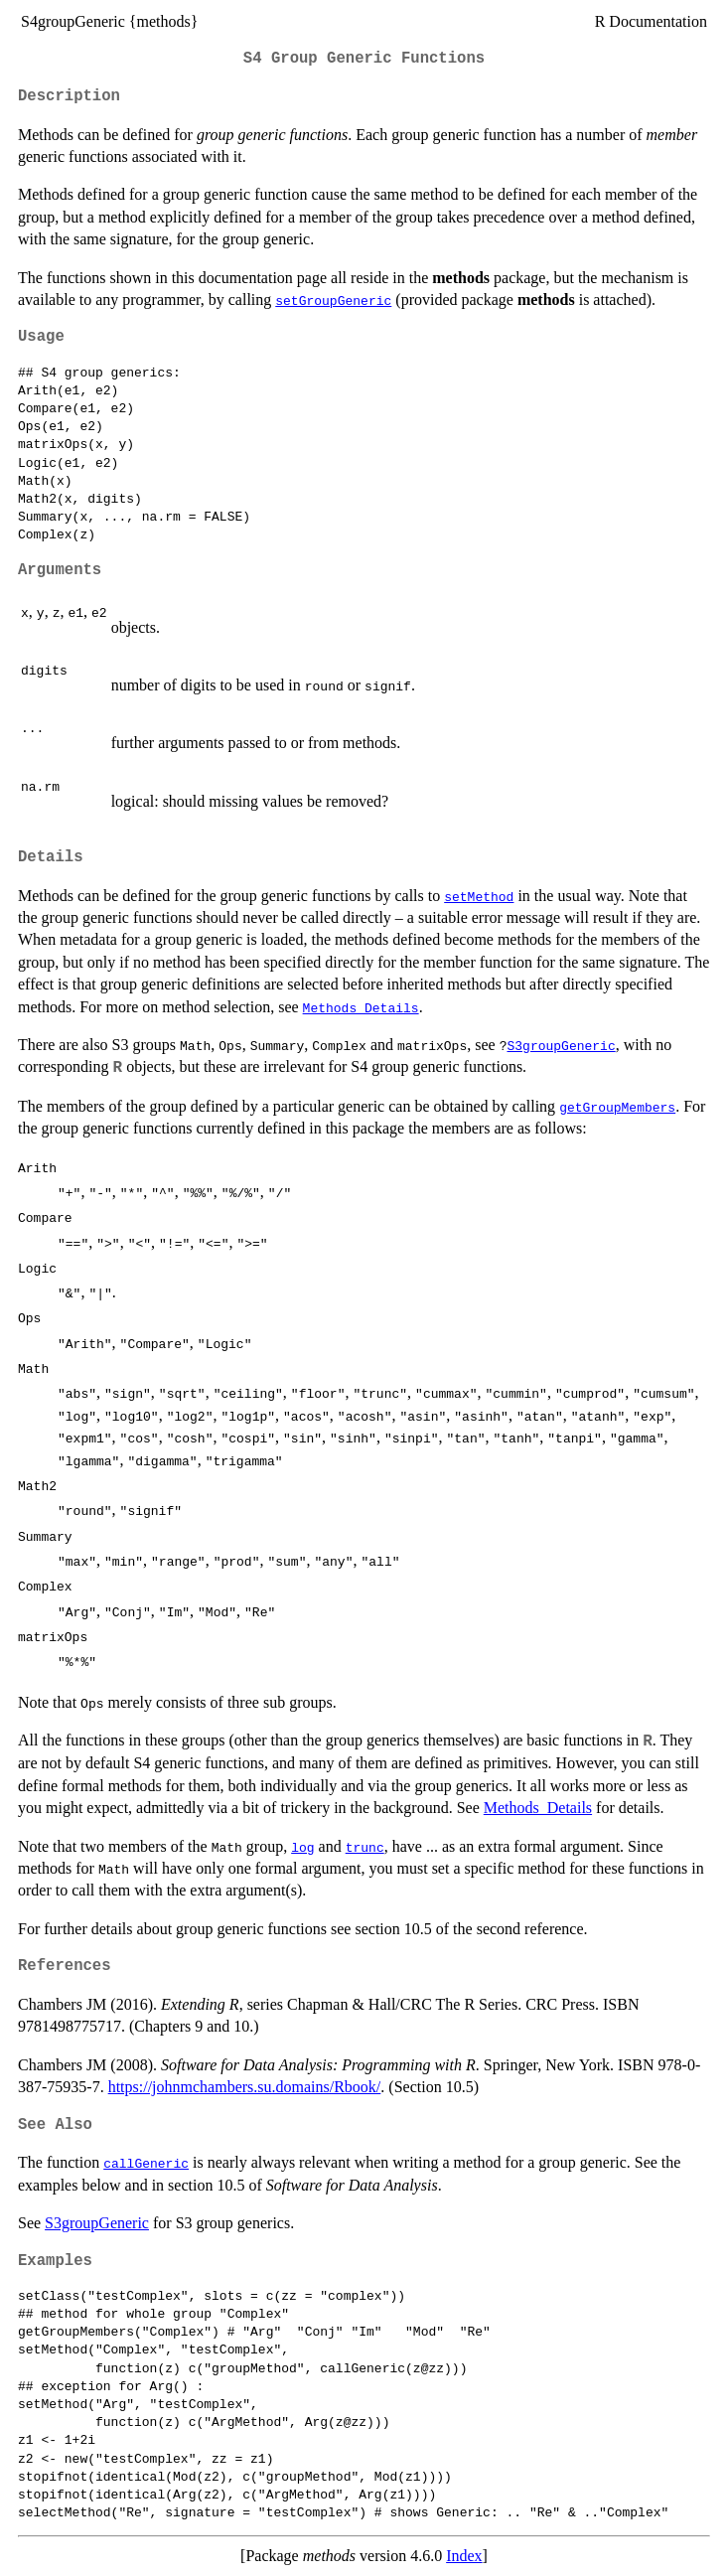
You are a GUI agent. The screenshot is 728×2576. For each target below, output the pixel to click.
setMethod (478, 896)
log (302, 1847)
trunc (365, 1847)
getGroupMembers (617, 1107)
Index (464, 2555)
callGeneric (146, 2163)
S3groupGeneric (561, 1045)
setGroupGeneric (333, 300)
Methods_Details (361, 1007)
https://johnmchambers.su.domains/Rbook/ (244, 2086)
